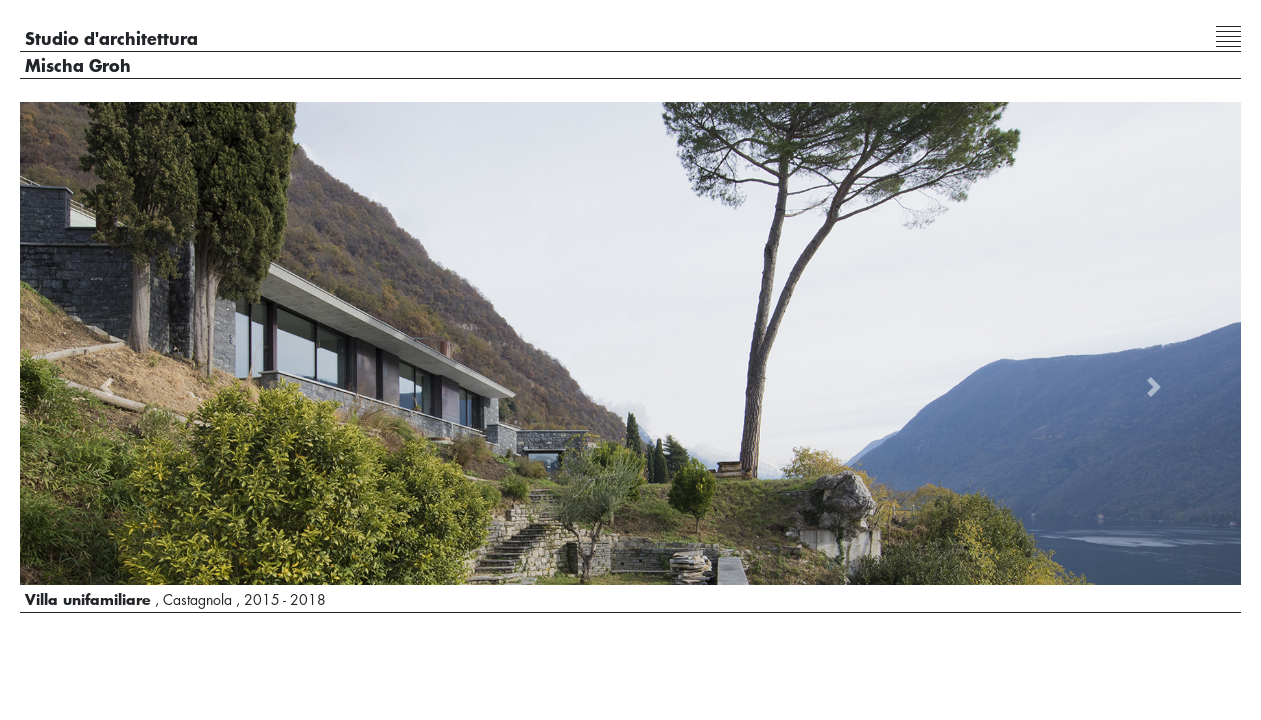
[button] (107, 387)
